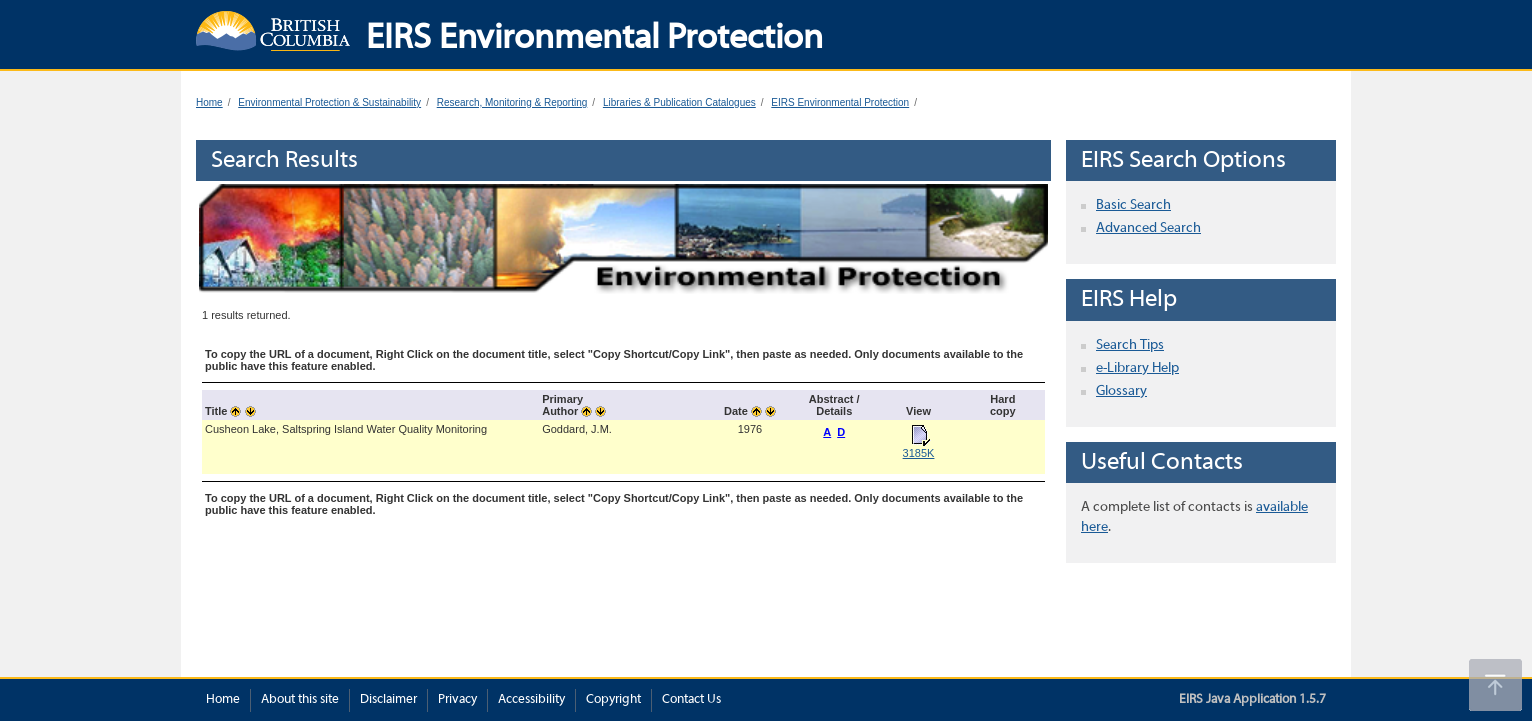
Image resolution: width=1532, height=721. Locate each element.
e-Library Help (1137, 368)
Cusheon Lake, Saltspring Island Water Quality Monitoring (346, 429)
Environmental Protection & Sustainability (329, 102)
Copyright (613, 700)
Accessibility (531, 700)
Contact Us (691, 700)
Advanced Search (1148, 228)
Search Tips (1130, 345)
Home (209, 102)
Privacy (457, 700)
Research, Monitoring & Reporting (512, 102)
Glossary (1121, 391)
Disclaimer (388, 700)
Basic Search (1133, 205)
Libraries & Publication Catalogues (679, 102)
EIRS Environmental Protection (840, 102)
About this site (300, 700)
